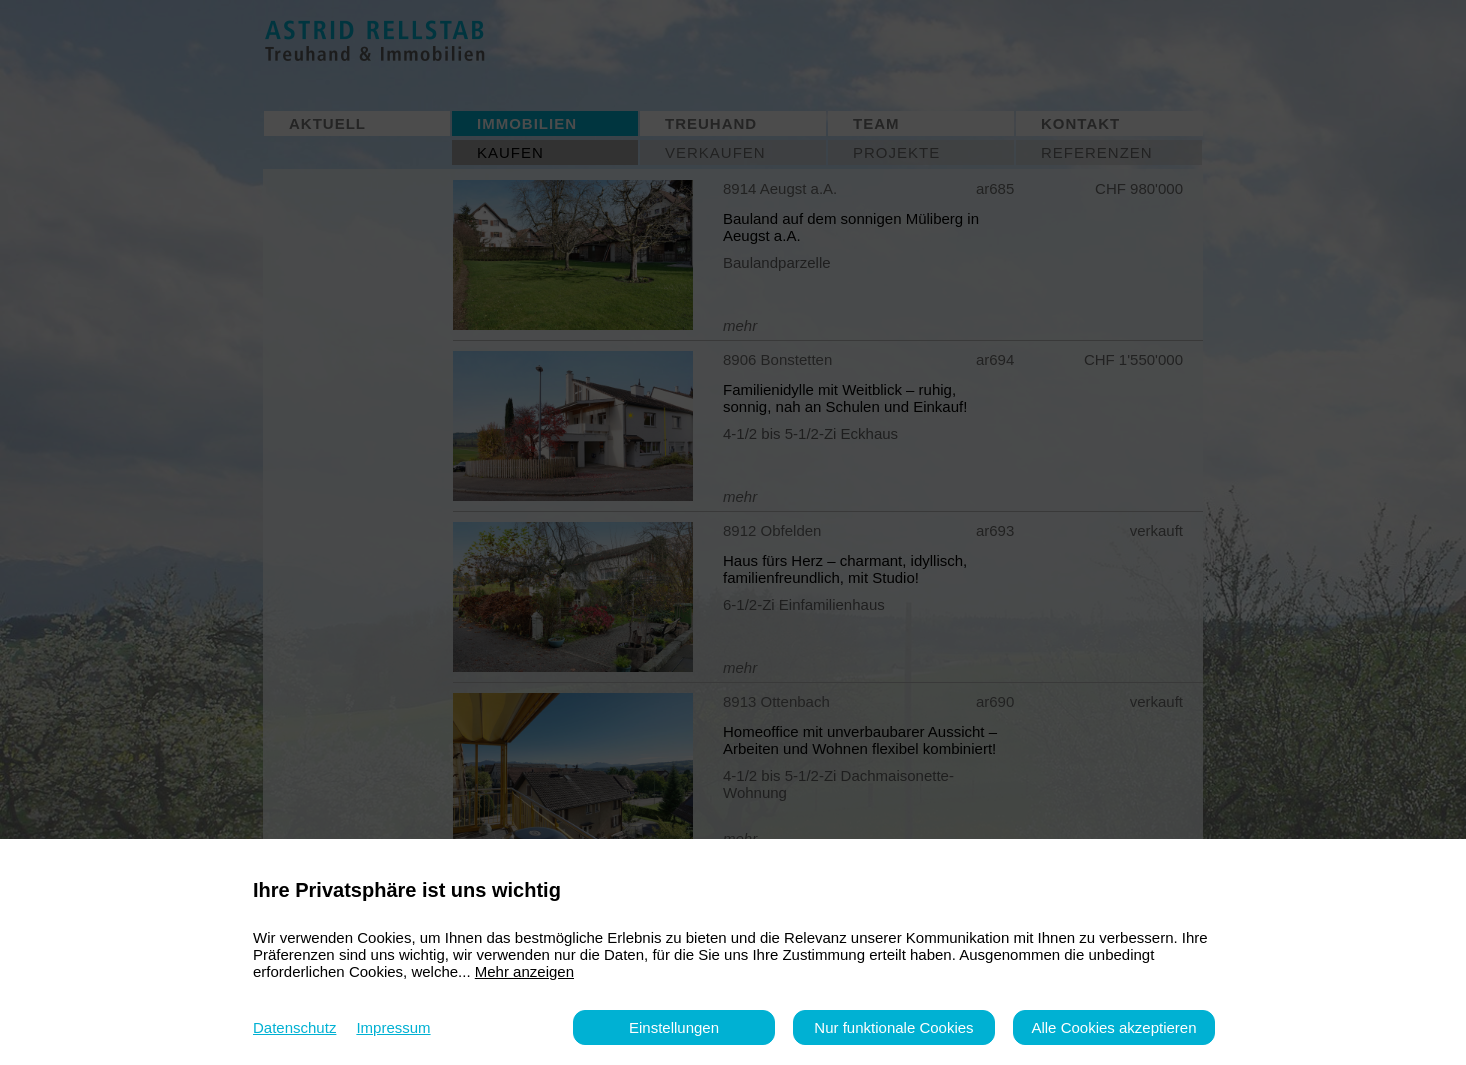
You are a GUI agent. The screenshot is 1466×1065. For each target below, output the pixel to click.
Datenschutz (294, 1027)
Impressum (393, 1027)
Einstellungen (674, 1027)
